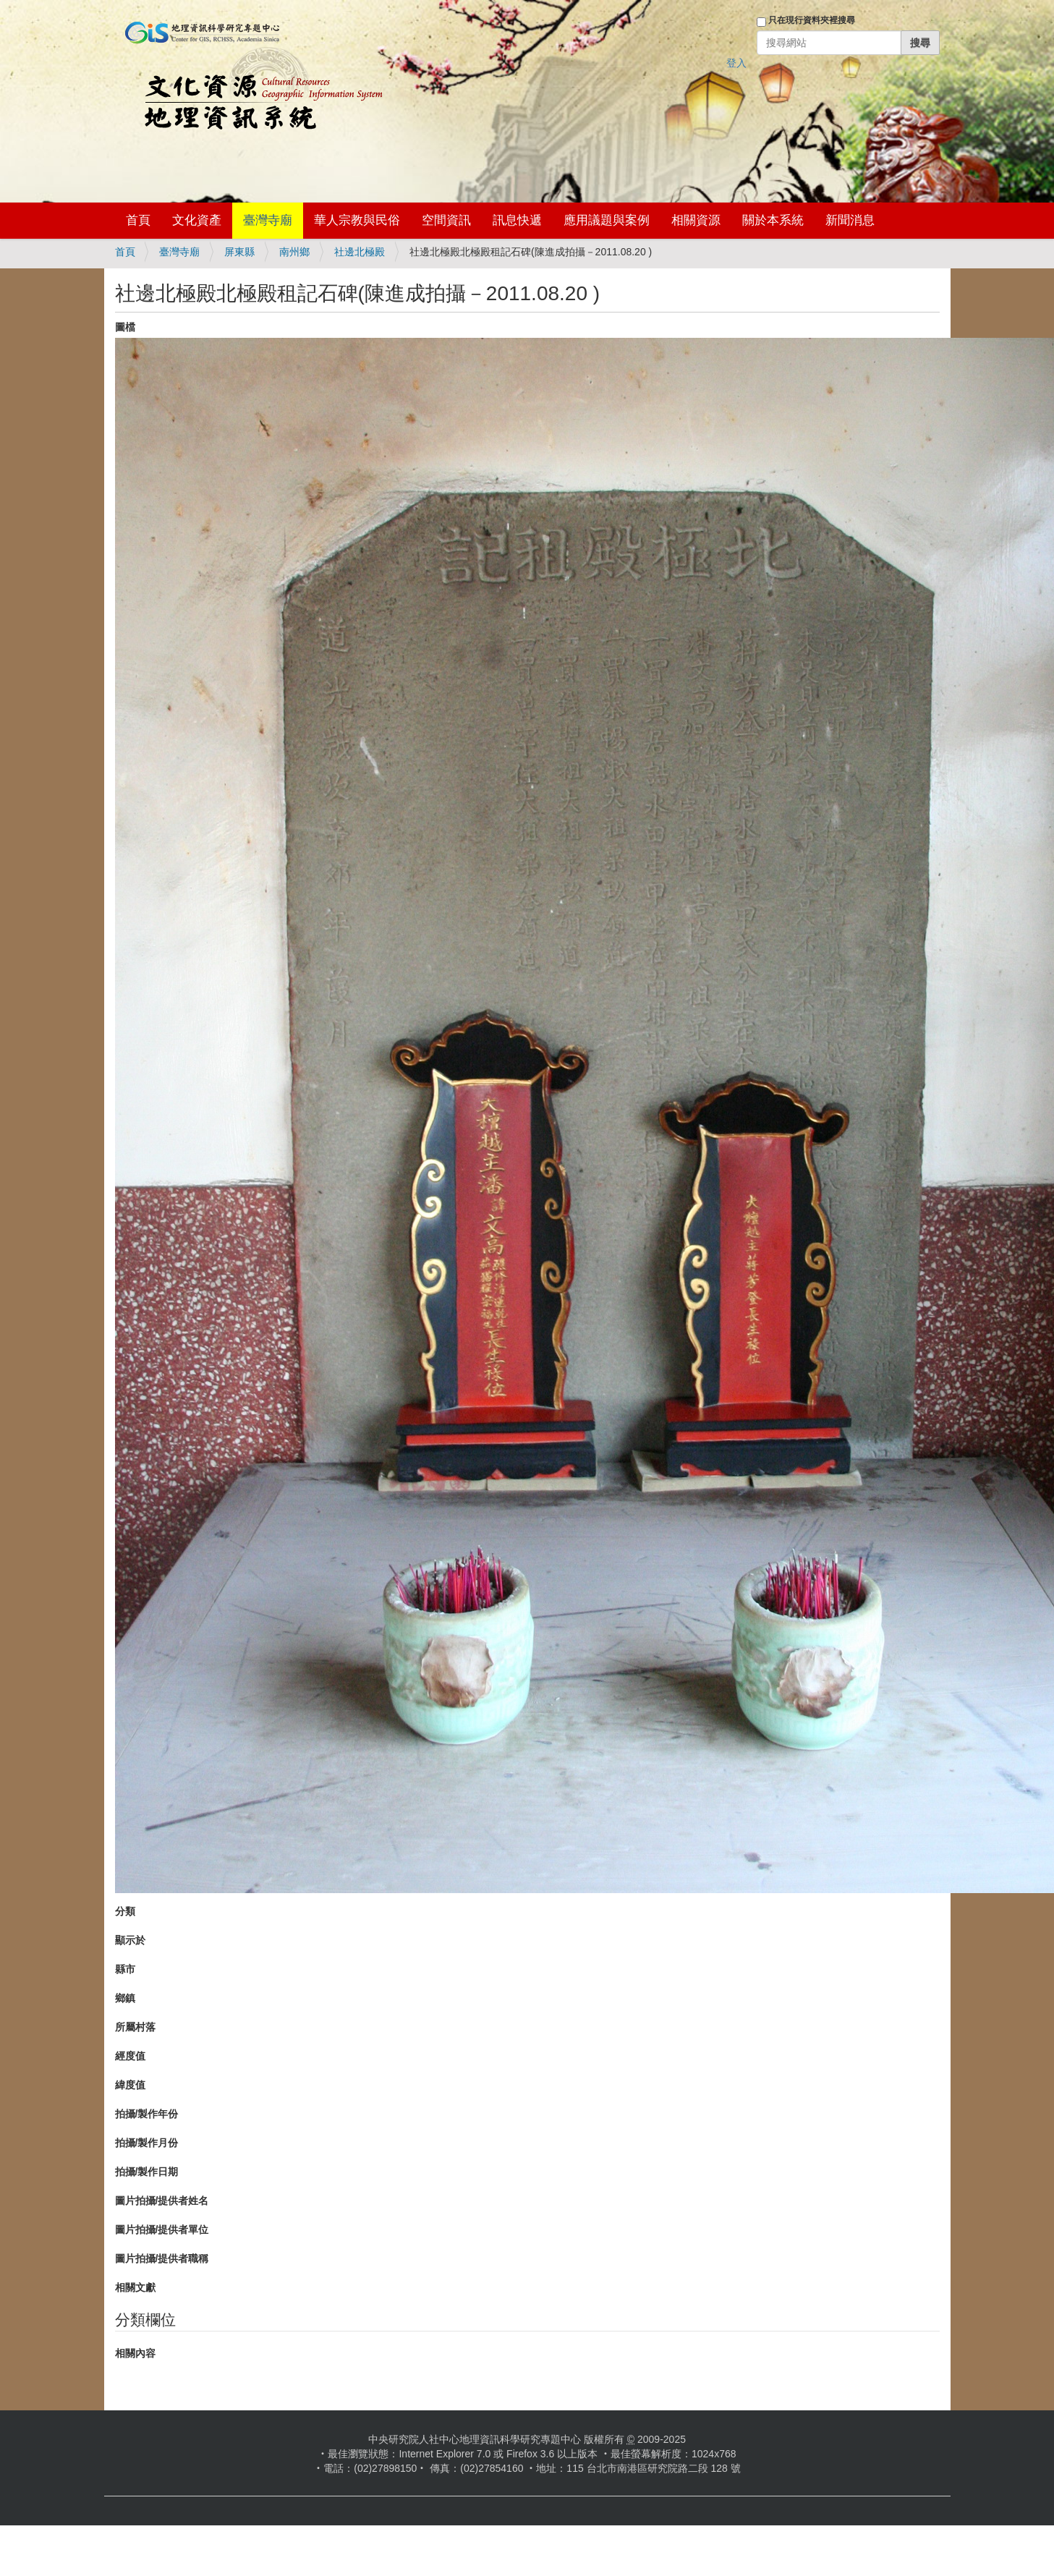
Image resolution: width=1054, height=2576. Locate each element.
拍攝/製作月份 (147, 2142)
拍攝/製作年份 (147, 2114)
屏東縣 (239, 252)
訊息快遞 (517, 220)
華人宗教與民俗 (357, 220)
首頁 (138, 220)
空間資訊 (446, 220)
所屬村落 (135, 2027)
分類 (125, 1911)
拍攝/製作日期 (147, 2171)
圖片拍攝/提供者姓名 (162, 2200)
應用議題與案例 (607, 220)
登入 (736, 63)
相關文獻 (135, 2287)
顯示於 (130, 1940)
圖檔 (125, 327)
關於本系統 (773, 220)
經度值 (130, 2056)
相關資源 (696, 220)
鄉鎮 (125, 1998)
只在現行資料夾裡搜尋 (811, 20)
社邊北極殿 (359, 252)
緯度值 (130, 2085)
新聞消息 (850, 220)
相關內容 (135, 2353)
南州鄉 (294, 252)
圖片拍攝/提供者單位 (162, 2229)
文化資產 (196, 220)
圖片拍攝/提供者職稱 (162, 2258)
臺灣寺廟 (267, 220)
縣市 (125, 1969)
